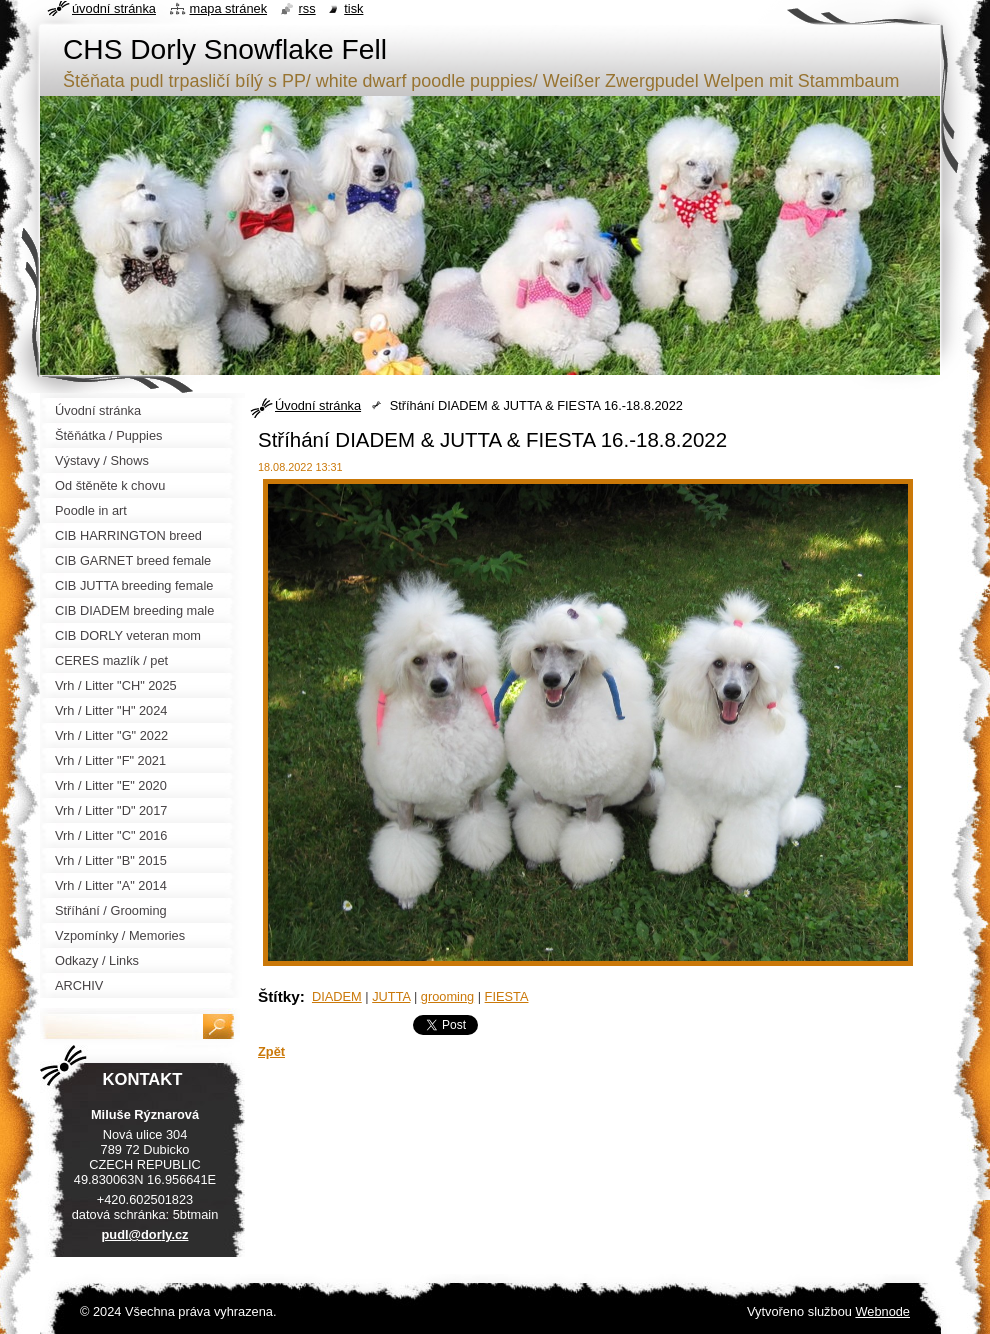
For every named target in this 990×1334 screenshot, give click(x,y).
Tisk (353, 8)
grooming (447, 996)
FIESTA (507, 996)
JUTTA (391, 996)
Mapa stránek (229, 8)
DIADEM (337, 996)
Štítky (279, 996)
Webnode (882, 1311)
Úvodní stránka (318, 405)
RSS (307, 8)
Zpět (271, 1051)
